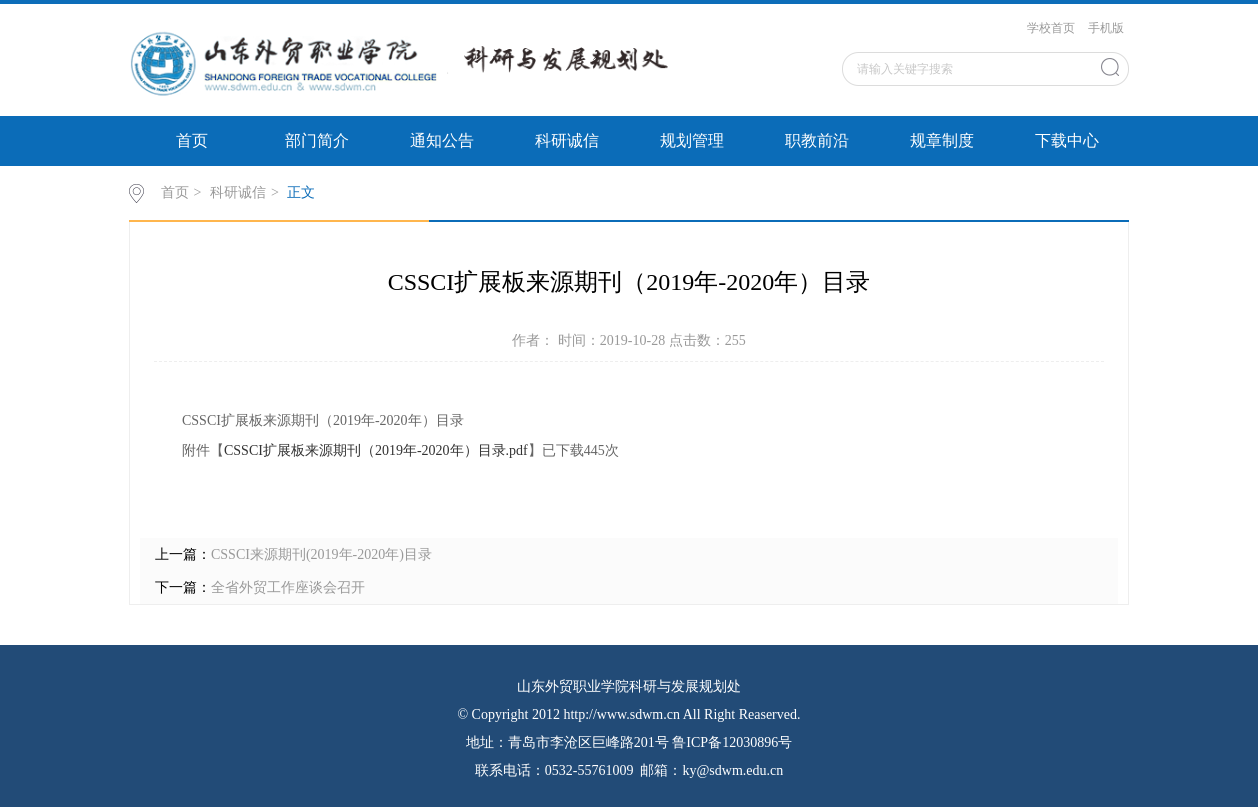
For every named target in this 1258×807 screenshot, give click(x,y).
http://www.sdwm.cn (621, 714)
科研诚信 (567, 140)
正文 (301, 192)
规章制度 (942, 140)
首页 (192, 140)
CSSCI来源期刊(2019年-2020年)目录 (321, 554)
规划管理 (692, 140)
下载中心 (1067, 140)
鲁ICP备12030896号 (732, 742)
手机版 (1106, 28)
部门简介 (317, 140)
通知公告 (442, 140)
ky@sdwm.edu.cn (732, 770)
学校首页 (1051, 28)
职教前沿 (817, 140)
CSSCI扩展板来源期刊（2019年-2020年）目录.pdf (376, 450)
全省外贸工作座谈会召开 (288, 587)
